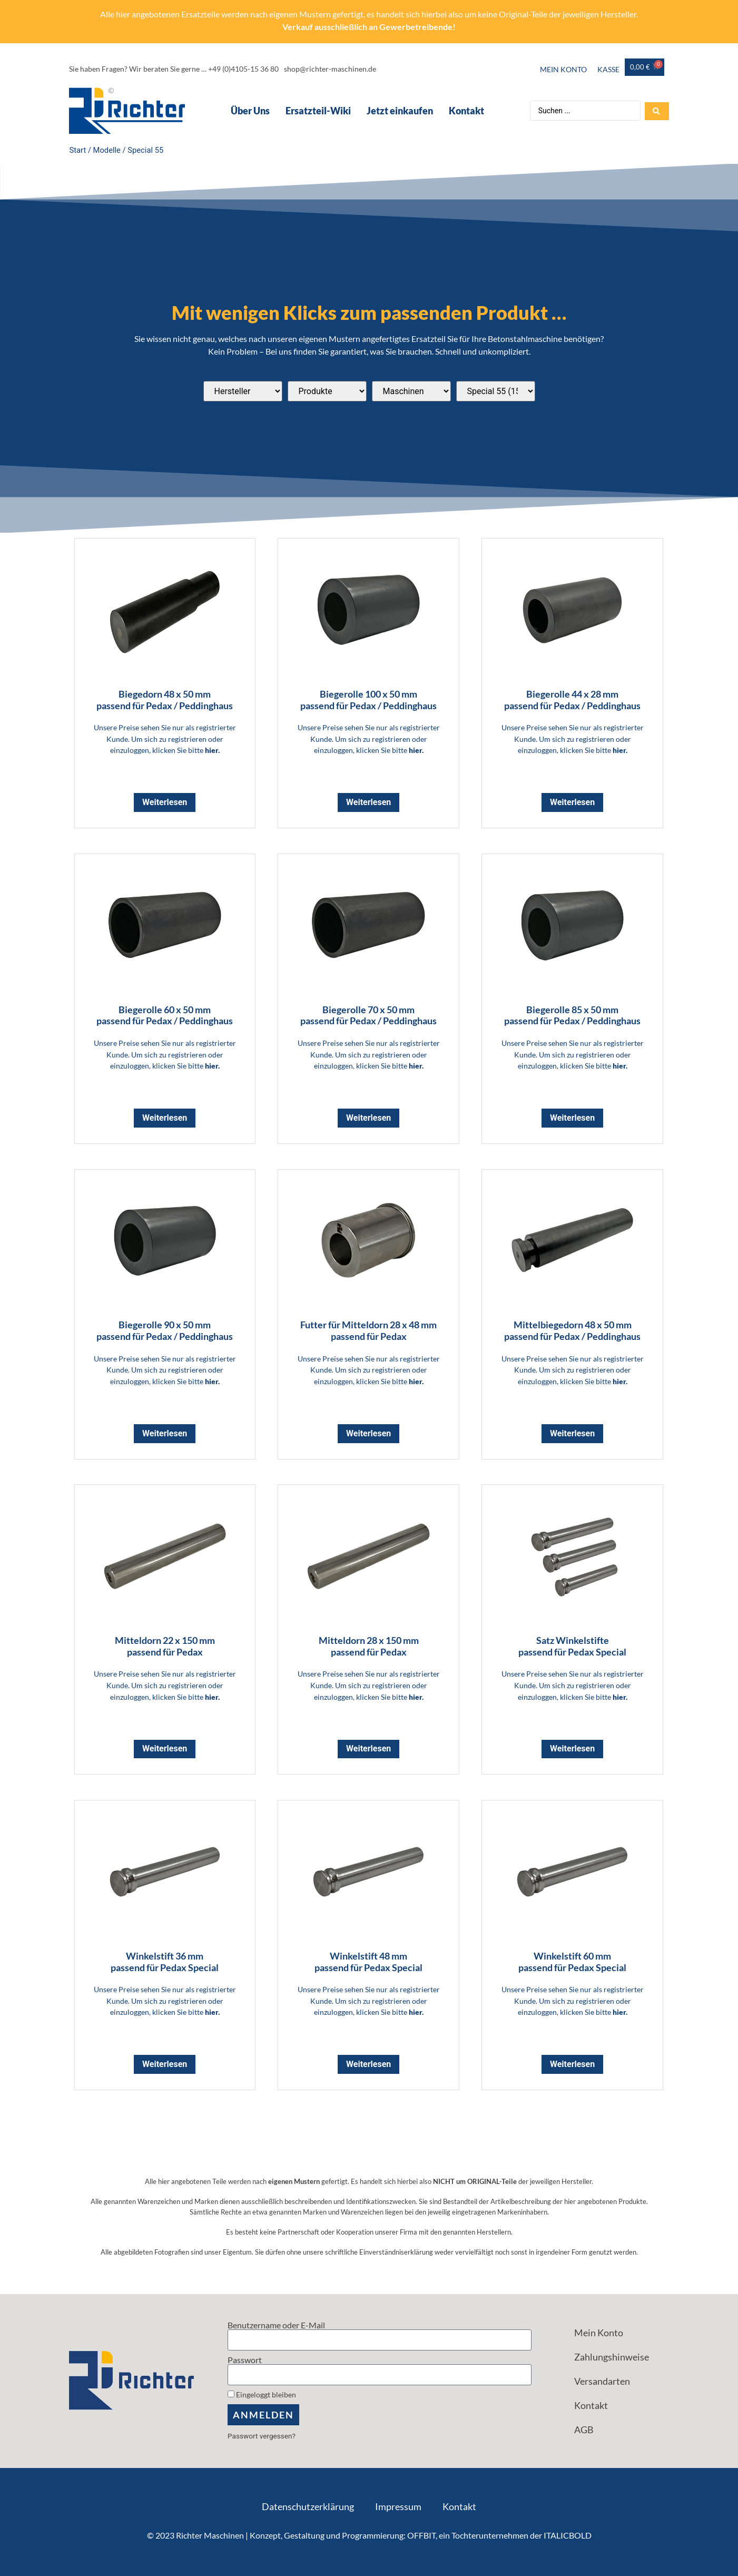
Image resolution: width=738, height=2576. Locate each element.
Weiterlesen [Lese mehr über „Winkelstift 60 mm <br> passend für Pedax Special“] (572, 2064)
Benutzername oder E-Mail (276, 2325)
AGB (584, 2429)
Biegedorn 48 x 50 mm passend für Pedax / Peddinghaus (164, 699)
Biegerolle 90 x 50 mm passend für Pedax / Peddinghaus (164, 1330)
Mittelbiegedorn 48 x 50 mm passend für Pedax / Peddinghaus (572, 1330)
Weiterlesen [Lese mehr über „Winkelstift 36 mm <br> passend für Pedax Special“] (164, 2064)
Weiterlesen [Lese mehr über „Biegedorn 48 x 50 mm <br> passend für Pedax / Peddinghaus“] (164, 802)
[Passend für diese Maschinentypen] (411, 391)
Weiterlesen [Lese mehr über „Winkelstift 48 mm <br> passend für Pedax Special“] (368, 2064)
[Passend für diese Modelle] (495, 391)
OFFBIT (421, 2535)
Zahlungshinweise (611, 2357)
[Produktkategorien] (327, 391)
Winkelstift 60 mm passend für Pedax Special (572, 1961)
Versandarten (602, 2381)
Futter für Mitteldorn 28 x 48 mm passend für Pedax (368, 1330)
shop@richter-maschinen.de (330, 68)
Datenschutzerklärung (308, 2506)
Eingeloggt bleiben (262, 2395)
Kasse (608, 69)
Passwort (245, 2360)
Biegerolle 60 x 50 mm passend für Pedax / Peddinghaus (164, 1015)
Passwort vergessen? (262, 2436)
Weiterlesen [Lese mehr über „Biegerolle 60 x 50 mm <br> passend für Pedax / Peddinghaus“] (164, 1118)
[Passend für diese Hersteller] (242, 391)
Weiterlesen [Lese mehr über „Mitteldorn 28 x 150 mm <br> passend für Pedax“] (368, 1749)
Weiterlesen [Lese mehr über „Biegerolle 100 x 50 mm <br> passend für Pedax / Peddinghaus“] (368, 802)
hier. (212, 750)
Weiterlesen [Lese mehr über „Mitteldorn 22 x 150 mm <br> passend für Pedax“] (164, 1749)
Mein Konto (563, 69)
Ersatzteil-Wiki (317, 110)
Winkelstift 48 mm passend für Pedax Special (368, 1961)
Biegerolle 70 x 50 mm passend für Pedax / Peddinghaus (368, 1015)
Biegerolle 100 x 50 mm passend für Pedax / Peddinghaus (368, 699)
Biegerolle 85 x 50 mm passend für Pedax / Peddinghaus (572, 1015)
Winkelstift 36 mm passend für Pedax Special (165, 1961)
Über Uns (249, 110)
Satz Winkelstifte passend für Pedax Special (572, 1646)
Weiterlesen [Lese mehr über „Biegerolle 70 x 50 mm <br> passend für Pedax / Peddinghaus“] (368, 1118)
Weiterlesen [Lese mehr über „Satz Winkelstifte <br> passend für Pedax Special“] (572, 1749)
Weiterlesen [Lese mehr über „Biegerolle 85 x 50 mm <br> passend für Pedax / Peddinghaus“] (572, 1118)
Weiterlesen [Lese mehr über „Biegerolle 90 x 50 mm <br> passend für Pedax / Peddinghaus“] (164, 1433)
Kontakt (466, 110)
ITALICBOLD (568, 2535)
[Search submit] (657, 111)
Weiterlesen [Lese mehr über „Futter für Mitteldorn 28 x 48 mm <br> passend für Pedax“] (368, 1433)
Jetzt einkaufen (399, 110)
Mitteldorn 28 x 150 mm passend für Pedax (369, 1646)
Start (78, 150)
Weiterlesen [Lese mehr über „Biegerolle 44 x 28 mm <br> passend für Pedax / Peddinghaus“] (572, 802)
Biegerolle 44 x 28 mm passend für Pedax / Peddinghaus (572, 699)
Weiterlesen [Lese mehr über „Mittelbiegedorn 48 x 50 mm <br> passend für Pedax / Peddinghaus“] (572, 1433)
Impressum (398, 2506)
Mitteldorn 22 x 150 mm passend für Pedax (165, 1646)
